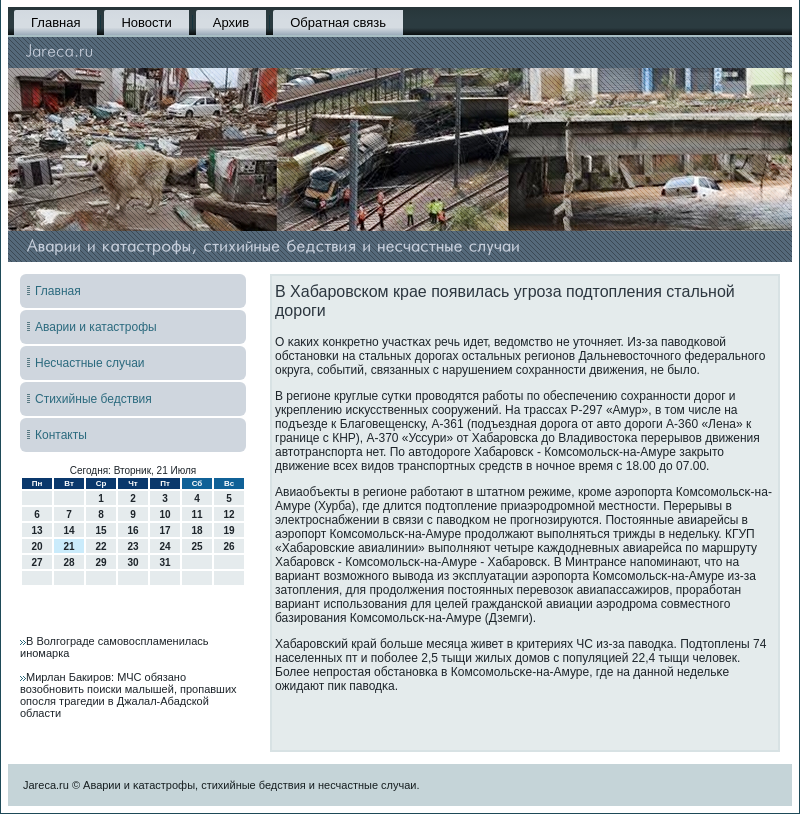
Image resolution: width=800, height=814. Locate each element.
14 (68, 530)
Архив (231, 22)
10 (164, 514)
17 (164, 530)
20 (36, 546)
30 (132, 562)
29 (100, 562)
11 (196, 514)
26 (228, 546)
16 (132, 530)
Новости (146, 22)
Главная (55, 22)
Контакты (61, 435)
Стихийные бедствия (93, 399)
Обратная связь (338, 22)
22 (100, 546)
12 (228, 514)
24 (164, 546)
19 (228, 530)
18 (196, 530)
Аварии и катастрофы (96, 327)
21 (68, 546)
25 (196, 546)
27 (36, 562)
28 (68, 562)
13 (36, 530)
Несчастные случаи (90, 363)
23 (132, 546)
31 (164, 562)
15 (100, 530)
